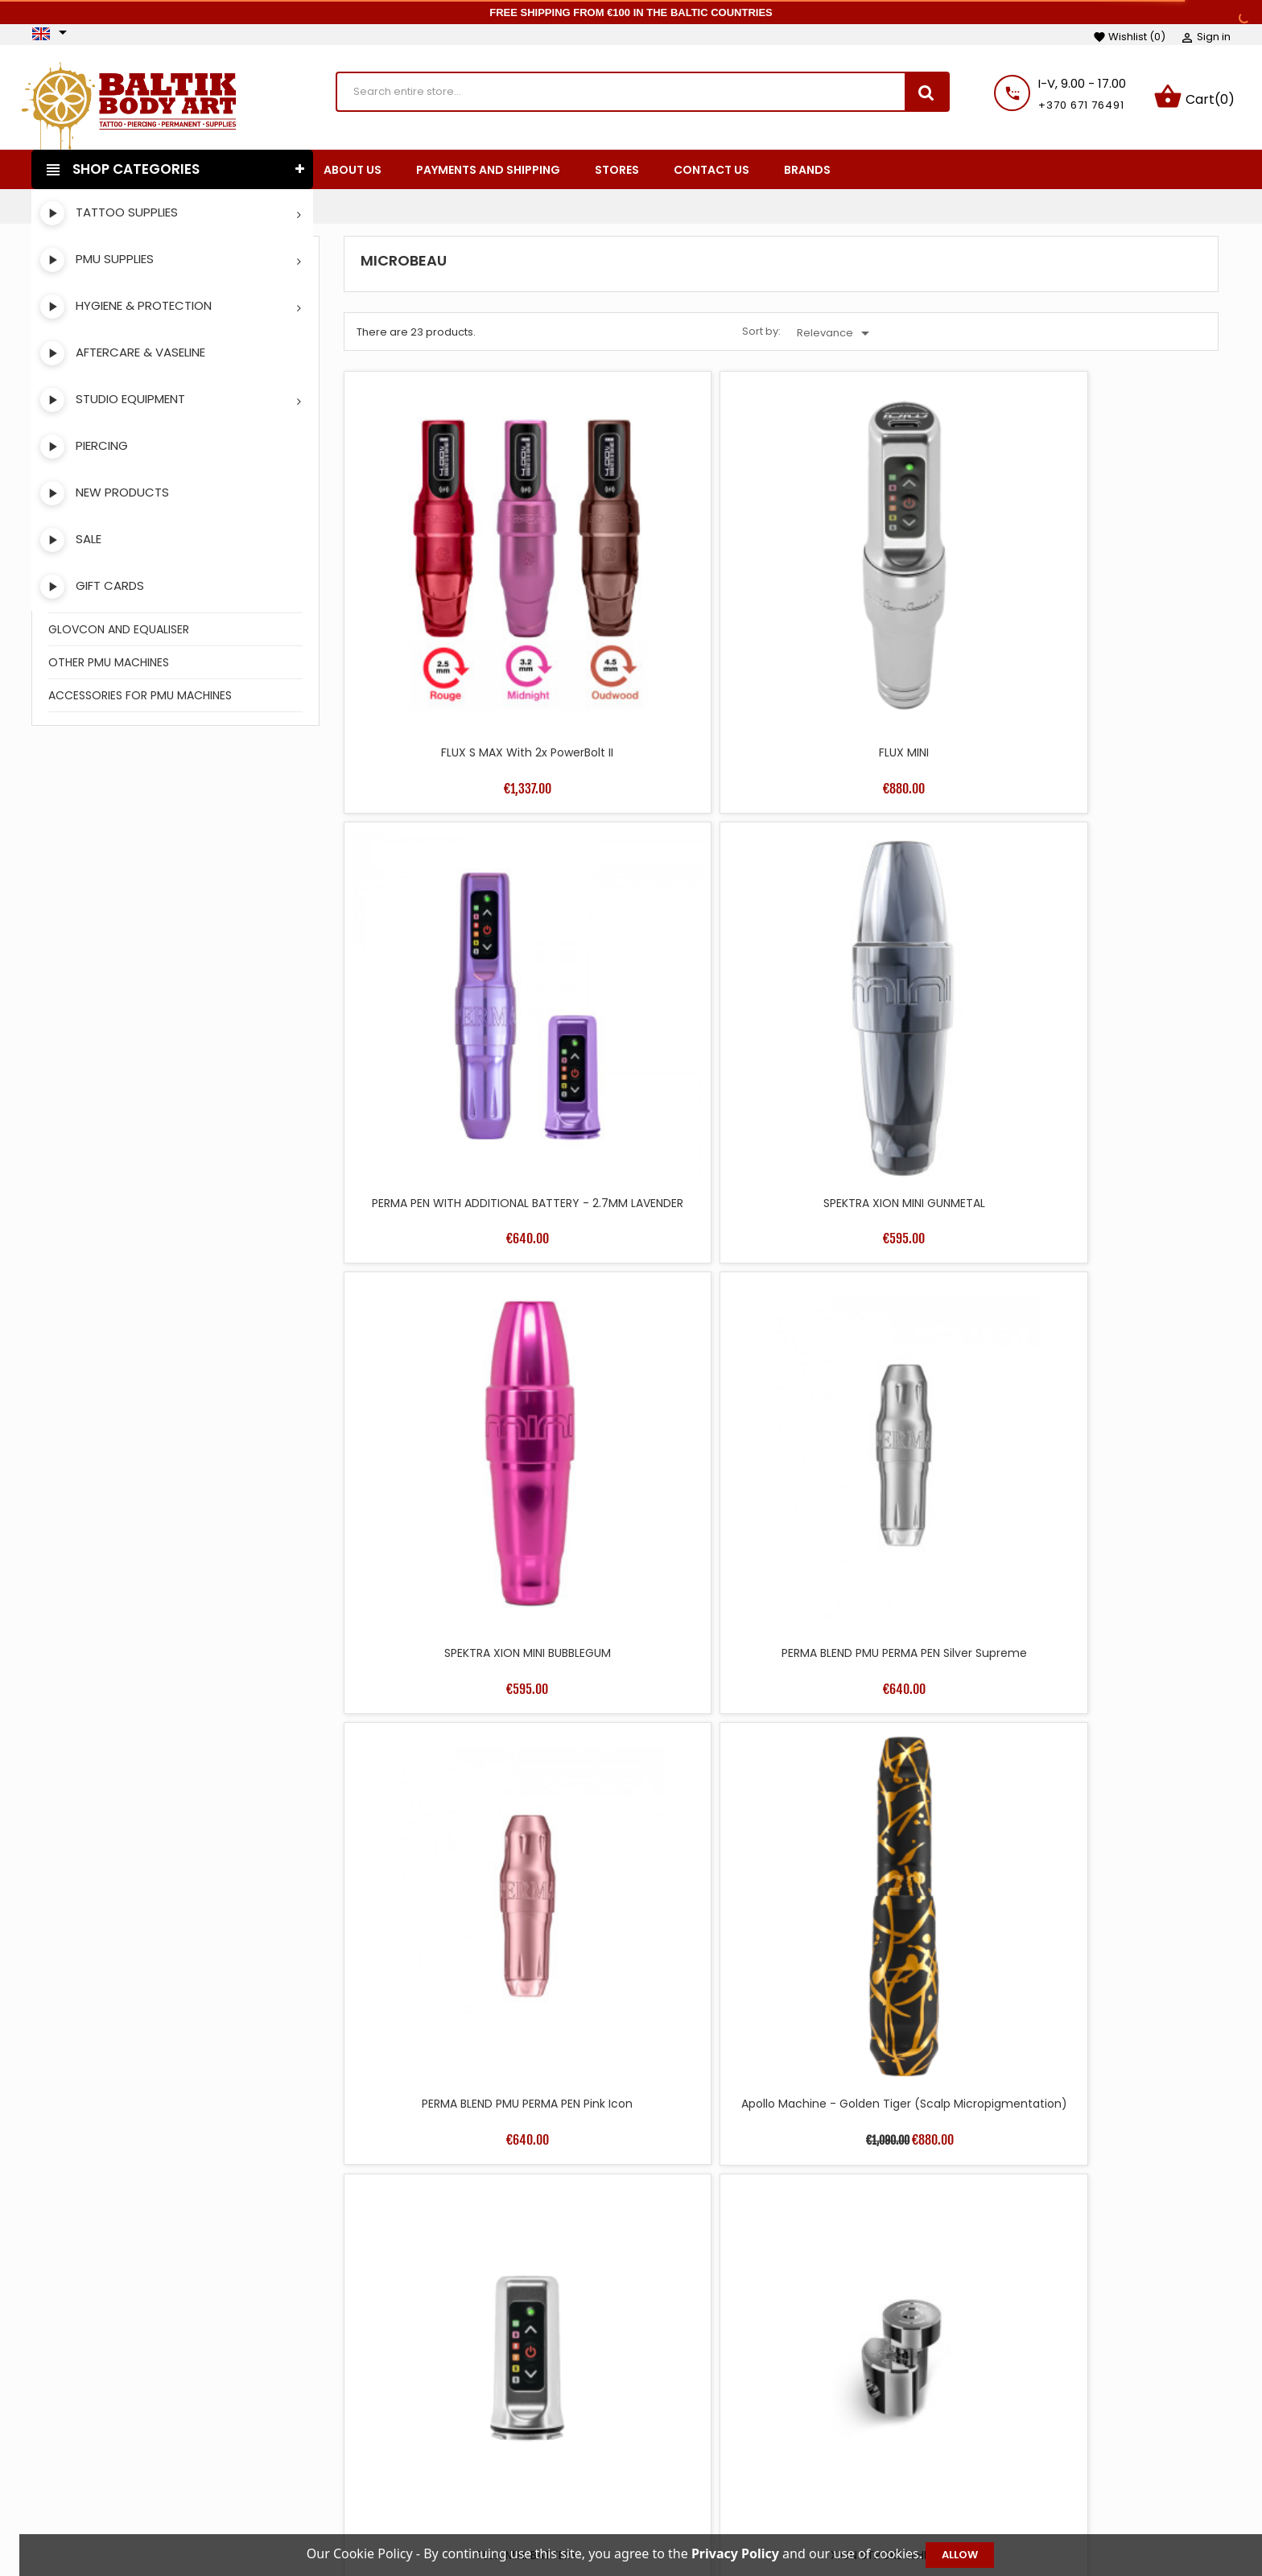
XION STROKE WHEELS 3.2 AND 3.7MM (891, 2089)
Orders (998, 2439)
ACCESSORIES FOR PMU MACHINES (140, 698)
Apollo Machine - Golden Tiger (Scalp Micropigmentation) (1112, 904)
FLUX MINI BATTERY (449, 1193)
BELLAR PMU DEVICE (890, 1489)
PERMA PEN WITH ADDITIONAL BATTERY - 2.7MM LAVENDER (891, 607)
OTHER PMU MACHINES (108, 665)
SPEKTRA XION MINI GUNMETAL (1112, 599)
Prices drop (482, 2415)
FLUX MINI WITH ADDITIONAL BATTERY (670, 1497)
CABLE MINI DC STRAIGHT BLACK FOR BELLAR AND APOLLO (891, 1201)
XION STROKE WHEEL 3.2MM (449, 2081)
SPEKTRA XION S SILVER (449, 1785)
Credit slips (1009, 2463)
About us (734, 2463)
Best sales (479, 2463)
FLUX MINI (670, 599)
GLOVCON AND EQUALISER (118, 632)
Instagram (92, 2465)
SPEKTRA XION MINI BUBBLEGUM (449, 896)
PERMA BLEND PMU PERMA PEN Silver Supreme (670, 904)
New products (490, 2439)
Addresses (1007, 2487)
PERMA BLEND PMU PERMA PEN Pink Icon (891, 904)
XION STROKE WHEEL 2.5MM (670, 1193)
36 (1062, 2185)
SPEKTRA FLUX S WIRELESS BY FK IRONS (671, 1793)
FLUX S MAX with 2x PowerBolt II (450, 599)
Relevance (836, 336)
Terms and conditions (770, 2415)
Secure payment (756, 2487)
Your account (1037, 2391)
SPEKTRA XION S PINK (1112, 1489)
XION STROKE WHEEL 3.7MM (670, 2081)
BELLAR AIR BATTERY (449, 1489)
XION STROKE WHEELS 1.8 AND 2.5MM (1112, 1793)
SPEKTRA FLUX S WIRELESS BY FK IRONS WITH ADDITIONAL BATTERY (891, 1793)
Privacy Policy (747, 2512)
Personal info (1015, 2415)
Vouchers (1005, 2512)
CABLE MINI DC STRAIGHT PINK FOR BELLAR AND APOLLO (1112, 1201)
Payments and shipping (775, 2439)
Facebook (50, 2465)
